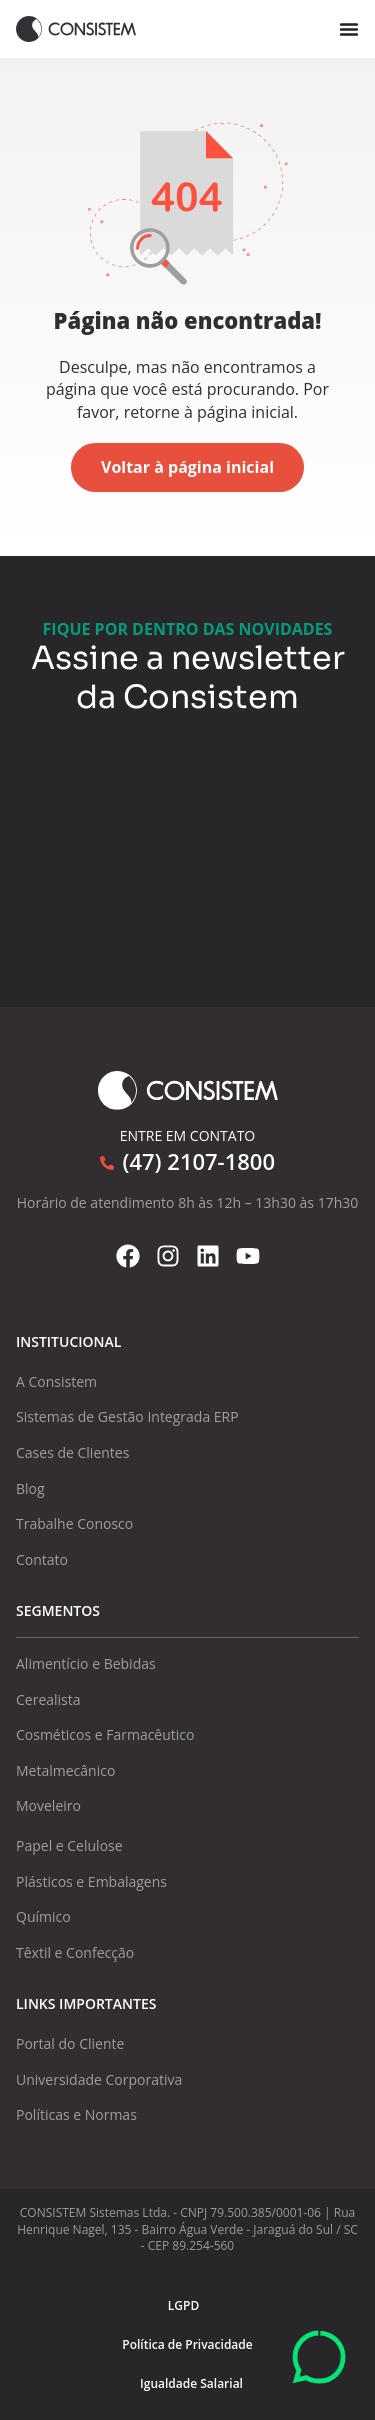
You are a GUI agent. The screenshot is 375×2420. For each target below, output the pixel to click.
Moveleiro (48, 1805)
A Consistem (56, 1381)
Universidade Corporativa (99, 2079)
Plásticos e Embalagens (91, 1881)
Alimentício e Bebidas (86, 1663)
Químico (43, 1916)
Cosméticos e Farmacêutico (105, 1734)
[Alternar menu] (349, 29)
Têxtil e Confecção (75, 1952)
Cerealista (48, 1699)
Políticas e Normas (76, 2114)
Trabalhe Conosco (74, 1523)
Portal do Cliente (70, 2043)
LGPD (183, 2305)
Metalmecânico (65, 1770)
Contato (42, 1559)
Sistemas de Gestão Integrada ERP (127, 1416)
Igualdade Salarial (191, 2383)
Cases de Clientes (72, 1452)
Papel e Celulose (69, 1845)
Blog (30, 1488)
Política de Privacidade (187, 2344)
